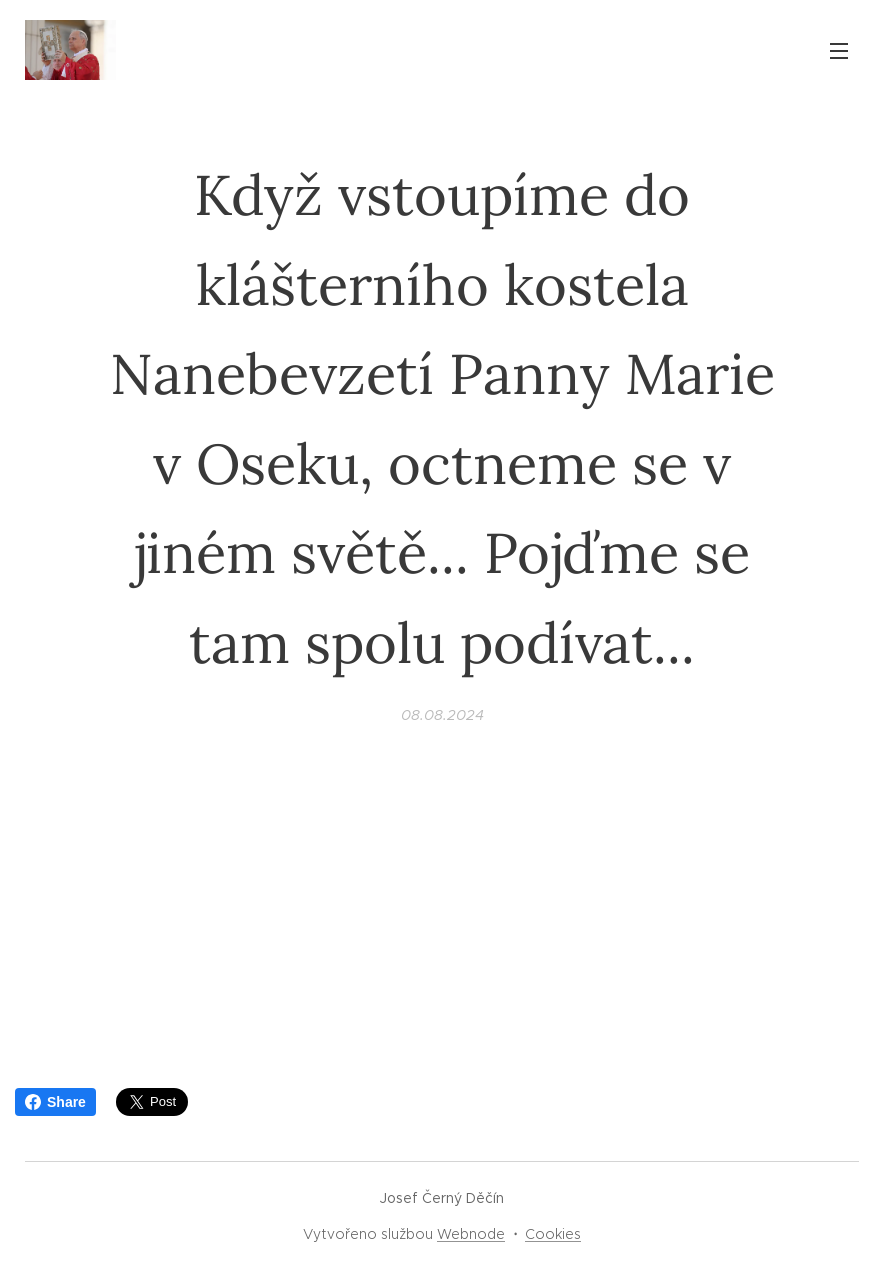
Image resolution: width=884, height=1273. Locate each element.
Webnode (471, 1234)
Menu (839, 51)
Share (55, 1102)
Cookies (553, 1234)
